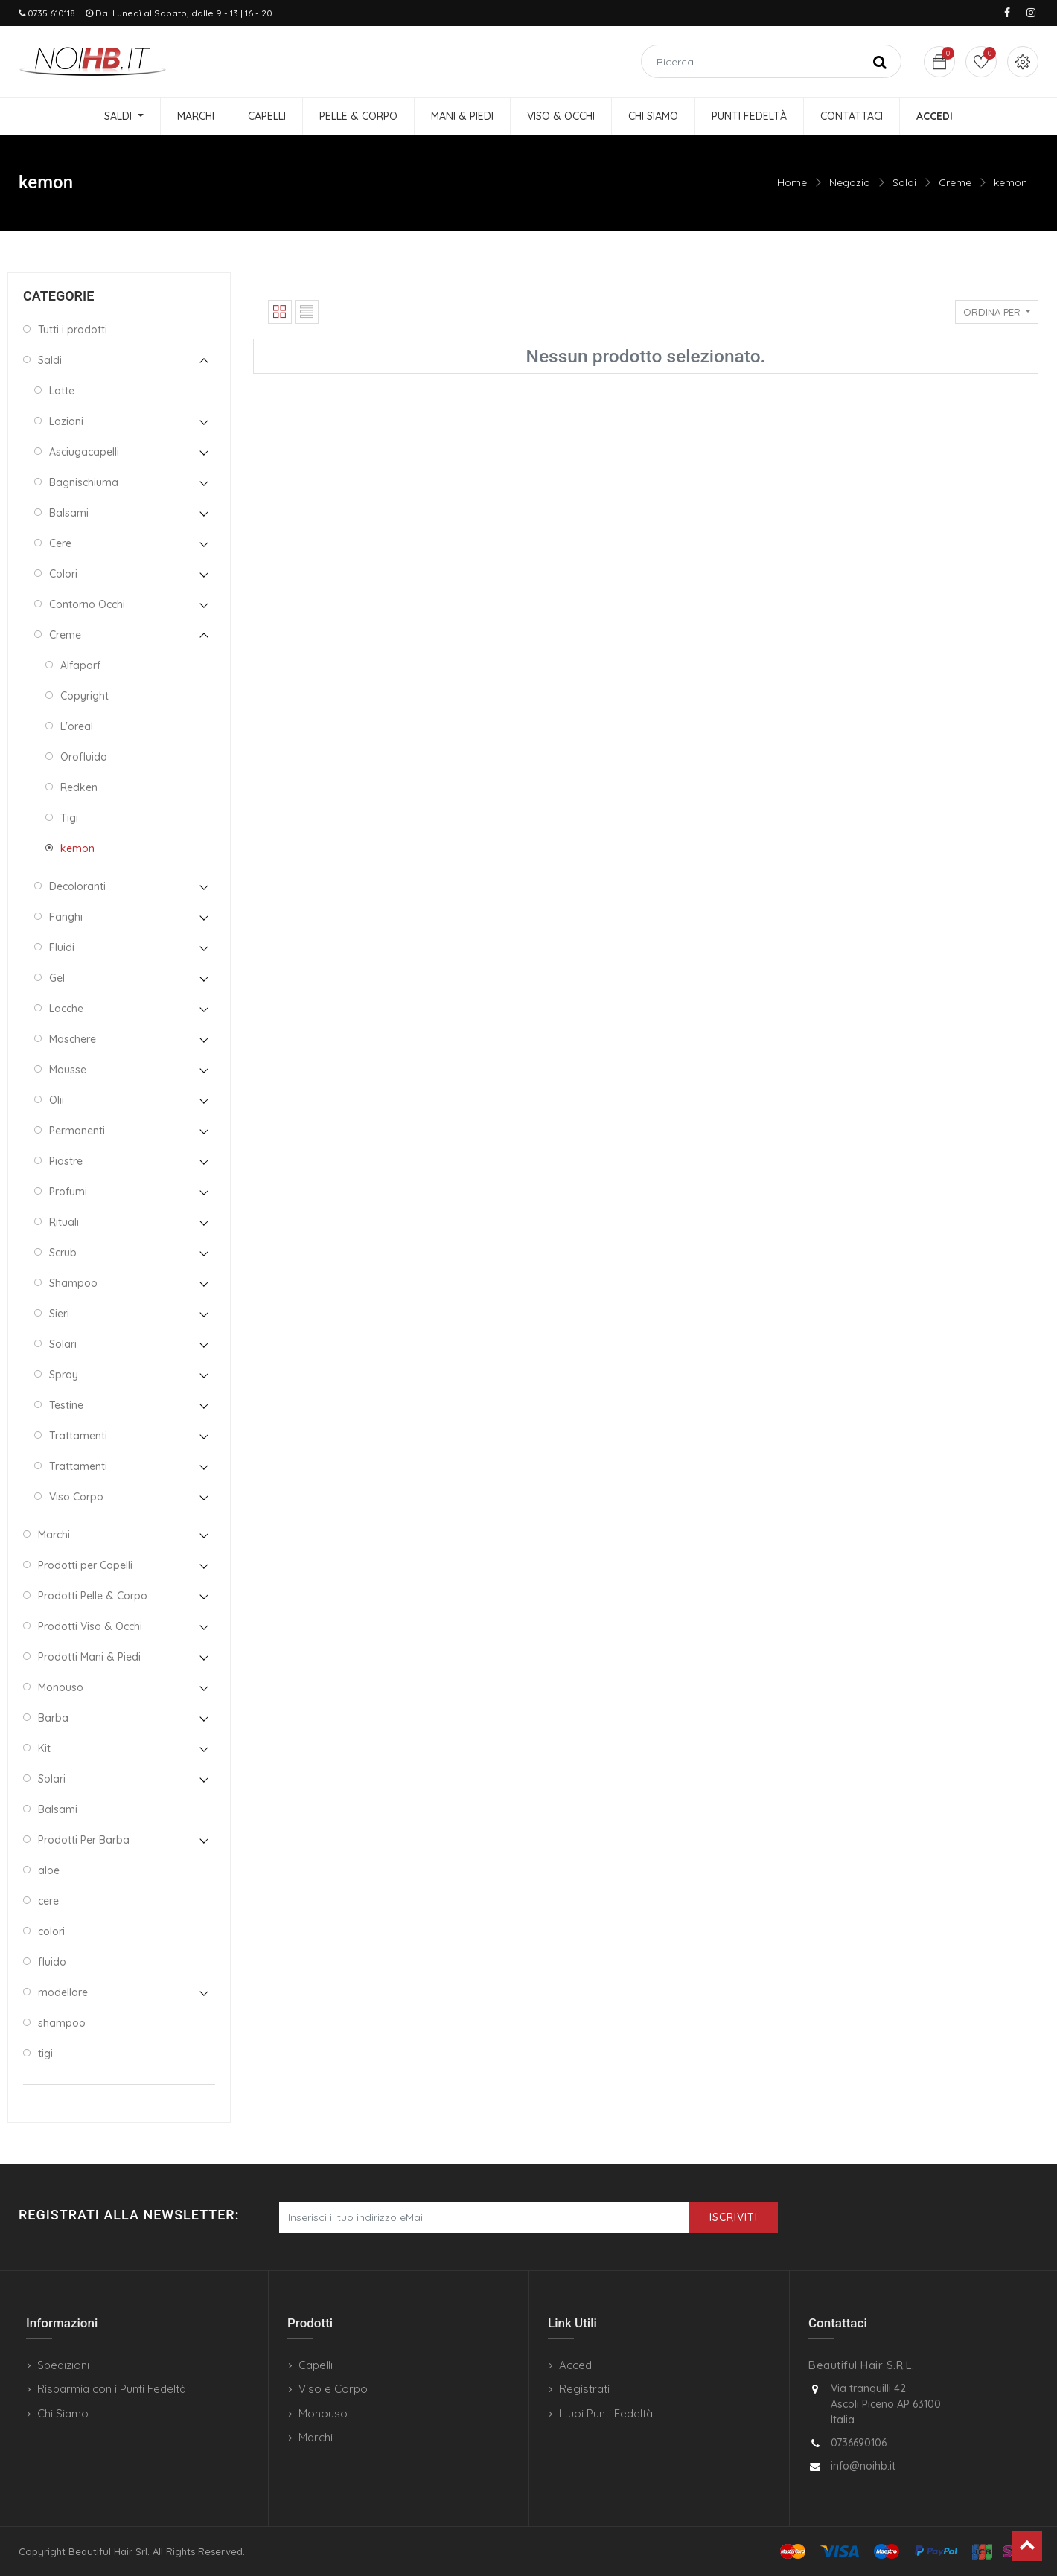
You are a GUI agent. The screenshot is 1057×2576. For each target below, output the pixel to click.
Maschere (72, 1039)
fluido (52, 1962)
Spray (63, 1374)
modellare (63, 1992)
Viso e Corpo (333, 2389)
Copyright (84, 696)
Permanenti (77, 1130)
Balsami (69, 513)
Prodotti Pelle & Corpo (92, 1595)
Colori (63, 574)
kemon (1010, 182)
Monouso (60, 1687)
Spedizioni (63, 2365)
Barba (53, 1718)
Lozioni (66, 421)
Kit (44, 1748)
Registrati (584, 2389)
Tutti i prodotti (72, 329)
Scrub (63, 1252)
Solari (63, 1344)
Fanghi (66, 917)
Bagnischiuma (83, 482)
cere (48, 1901)
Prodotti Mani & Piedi (89, 1656)
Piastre (66, 1161)
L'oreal (76, 726)
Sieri (59, 1313)
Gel (57, 978)
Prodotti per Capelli (85, 1565)
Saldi (904, 182)
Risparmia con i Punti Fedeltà (111, 2389)
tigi (45, 2053)
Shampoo (73, 1283)
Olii (56, 1100)
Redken (79, 787)
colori (51, 1931)
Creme (955, 182)
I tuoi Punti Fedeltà (606, 2413)
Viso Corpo (76, 1496)
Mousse (67, 1069)
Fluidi (61, 947)
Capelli (315, 2365)
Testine (66, 1405)
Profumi (68, 1191)
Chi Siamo (63, 2413)
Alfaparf (80, 665)
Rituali (64, 1222)
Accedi (576, 2365)
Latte (61, 390)
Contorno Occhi (87, 604)
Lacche (66, 1008)
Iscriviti (733, 2217)
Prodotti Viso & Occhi (90, 1626)
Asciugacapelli (84, 451)
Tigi (69, 818)
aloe (49, 1870)
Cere (60, 543)
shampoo (62, 2023)
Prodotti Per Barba (84, 1840)
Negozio (849, 182)
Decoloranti (77, 886)
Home (792, 182)
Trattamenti (78, 1435)
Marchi (54, 1534)
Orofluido (83, 757)
